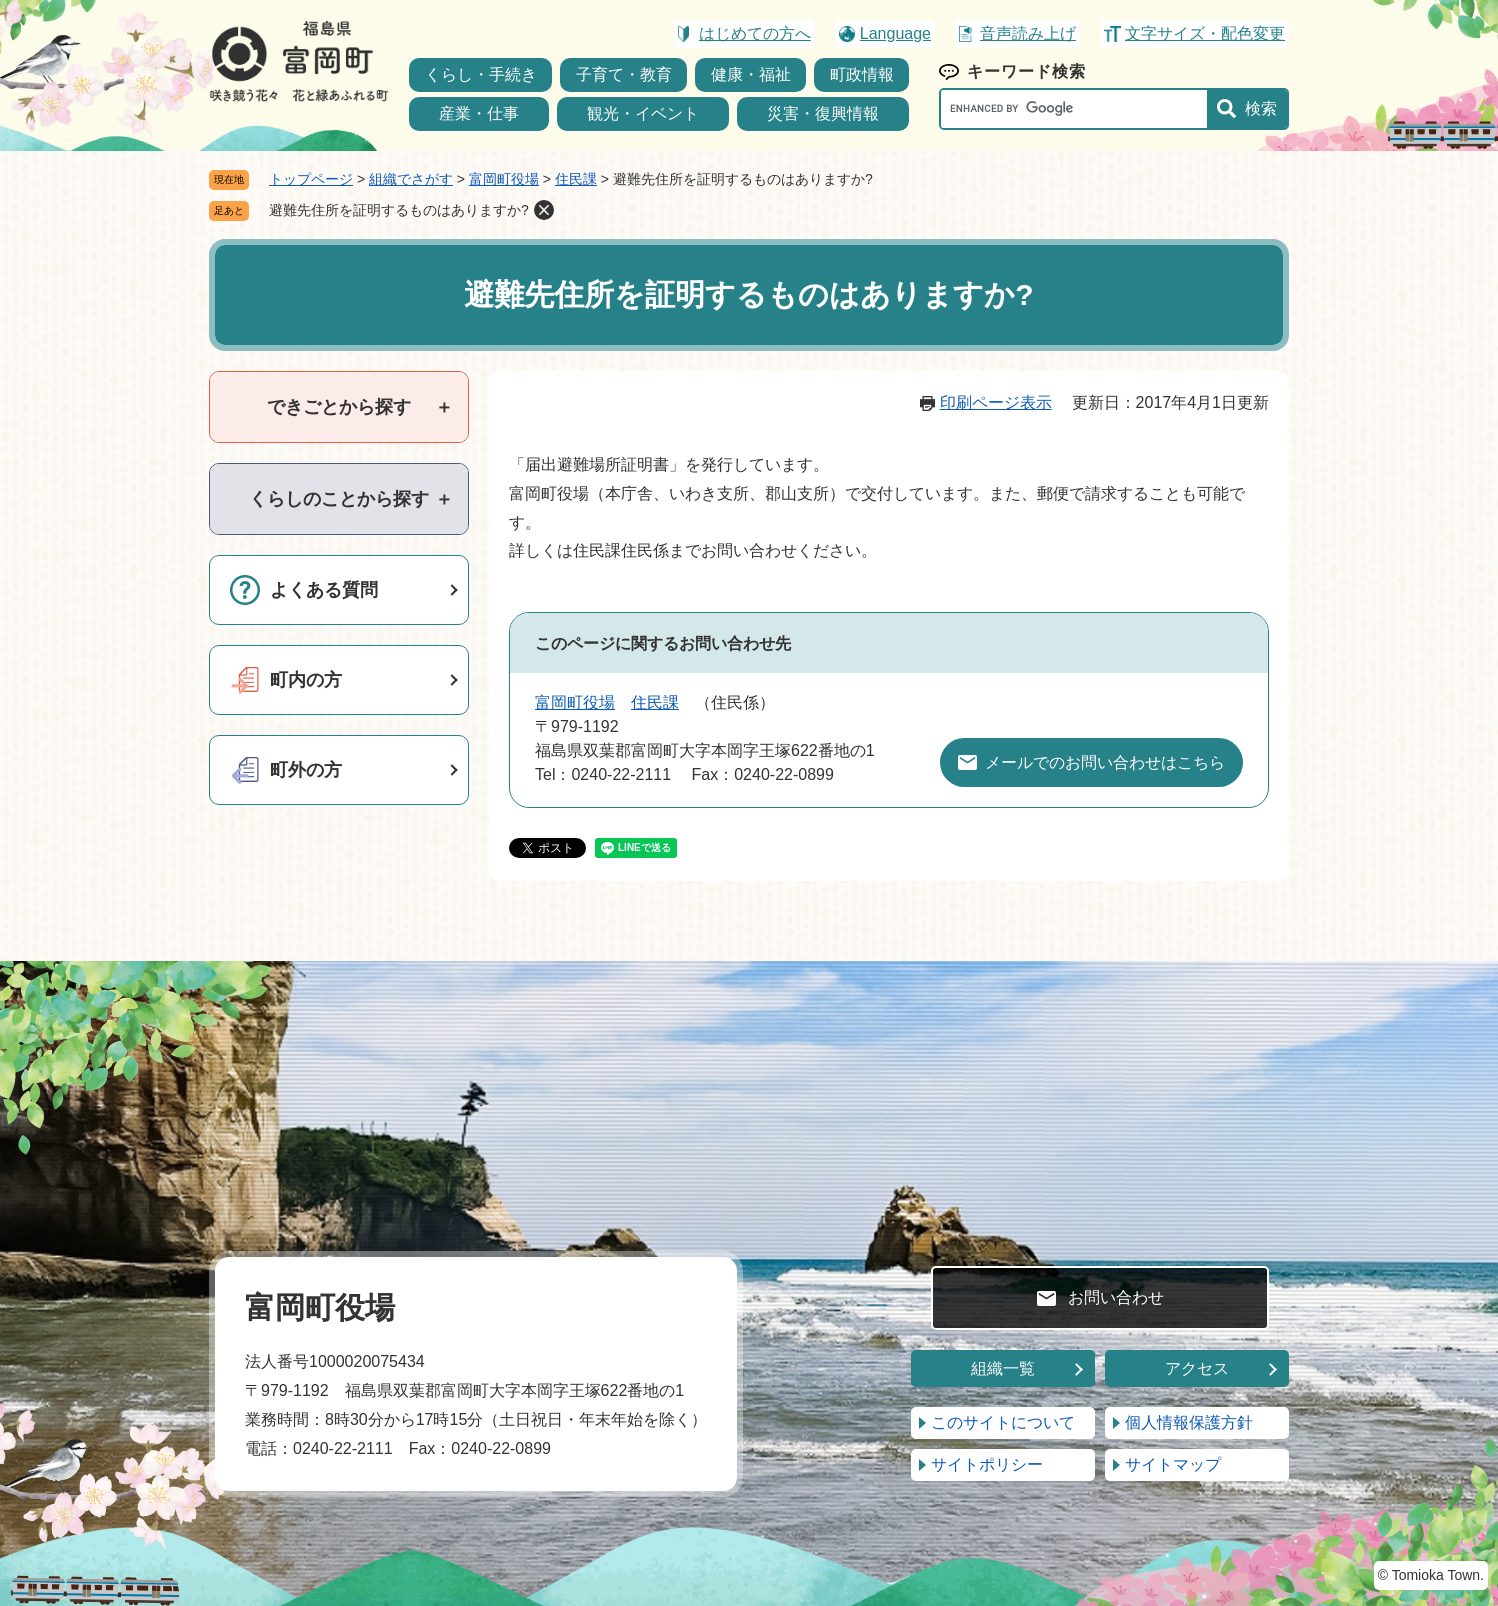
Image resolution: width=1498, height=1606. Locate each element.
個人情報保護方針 (1189, 1422)
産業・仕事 (479, 113)
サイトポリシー (987, 1464)
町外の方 (306, 770)
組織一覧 (1003, 1368)
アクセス (1197, 1368)
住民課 (576, 179)
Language (895, 33)
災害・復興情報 (823, 113)
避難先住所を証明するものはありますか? (399, 210)
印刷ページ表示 (996, 402)
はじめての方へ (755, 33)
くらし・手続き (481, 74)
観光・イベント (643, 113)
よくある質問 (324, 590)
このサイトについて (1003, 1422)
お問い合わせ (1116, 1297)
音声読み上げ (1028, 33)
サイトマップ (1173, 1464)
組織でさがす (411, 179)
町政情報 (862, 74)
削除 (544, 210)
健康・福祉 (751, 74)
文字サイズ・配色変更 (1205, 33)
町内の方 (306, 680)
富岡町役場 (504, 179)
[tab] (339, 407)
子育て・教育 (624, 74)
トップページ (311, 179)
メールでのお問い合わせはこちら (1105, 762)
